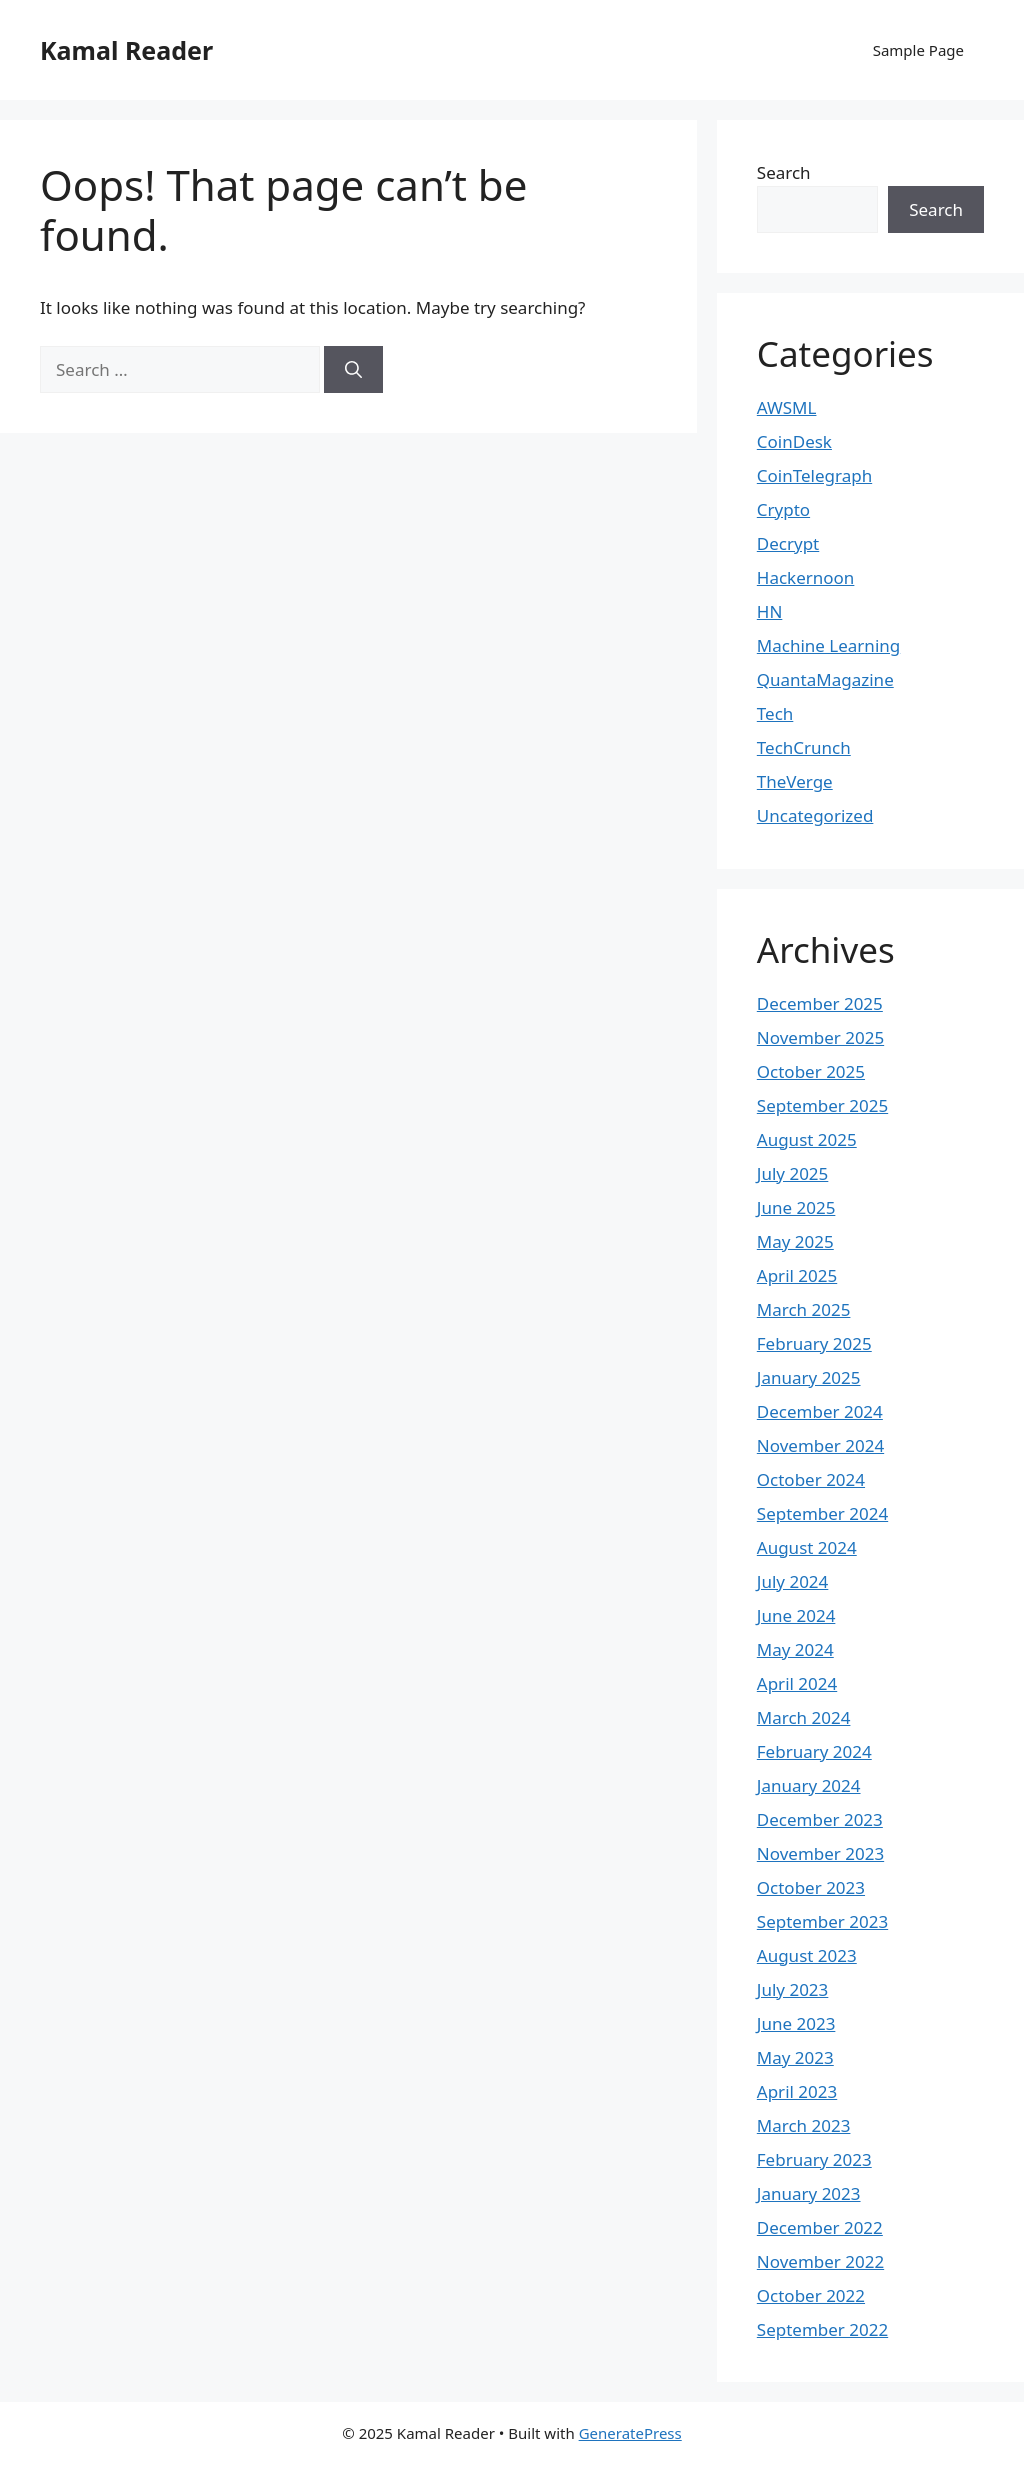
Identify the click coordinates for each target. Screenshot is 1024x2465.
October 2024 (811, 1479)
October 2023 (811, 1887)
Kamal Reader (126, 50)
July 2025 (793, 1173)
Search (784, 172)
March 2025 (804, 1309)
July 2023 (793, 1989)
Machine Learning (828, 645)
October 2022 (811, 2295)
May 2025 (795, 1241)
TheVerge (795, 781)
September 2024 (822, 1513)
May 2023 (795, 2057)
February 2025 (814, 1343)
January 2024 (809, 1785)
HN (770, 611)
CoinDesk (794, 441)
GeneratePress (630, 2433)
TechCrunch (804, 747)
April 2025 (797, 1275)
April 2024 (797, 1683)
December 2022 (820, 2227)
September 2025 (822, 1105)
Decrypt (788, 543)
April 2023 (797, 2091)
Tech (775, 713)
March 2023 (804, 2125)
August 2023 (807, 1955)
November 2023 (820, 1853)
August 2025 (807, 1139)
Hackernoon (806, 577)
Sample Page (918, 50)
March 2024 (804, 1717)
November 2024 (820, 1445)
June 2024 (796, 1615)
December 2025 (820, 1003)
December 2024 (820, 1411)
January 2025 (809, 1377)
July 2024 (793, 1581)
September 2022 (822, 2329)
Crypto (783, 509)
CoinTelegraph (814, 475)
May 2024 (795, 1649)
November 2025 (820, 1037)
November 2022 (820, 2261)
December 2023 (820, 1819)
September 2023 (822, 1921)
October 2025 (811, 1071)
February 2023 (814, 2159)
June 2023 (796, 2023)
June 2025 (796, 1207)
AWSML (787, 407)
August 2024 (807, 1547)
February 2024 (814, 1751)
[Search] (353, 370)
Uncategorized (815, 815)
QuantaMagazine (825, 679)
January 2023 (809, 2193)
